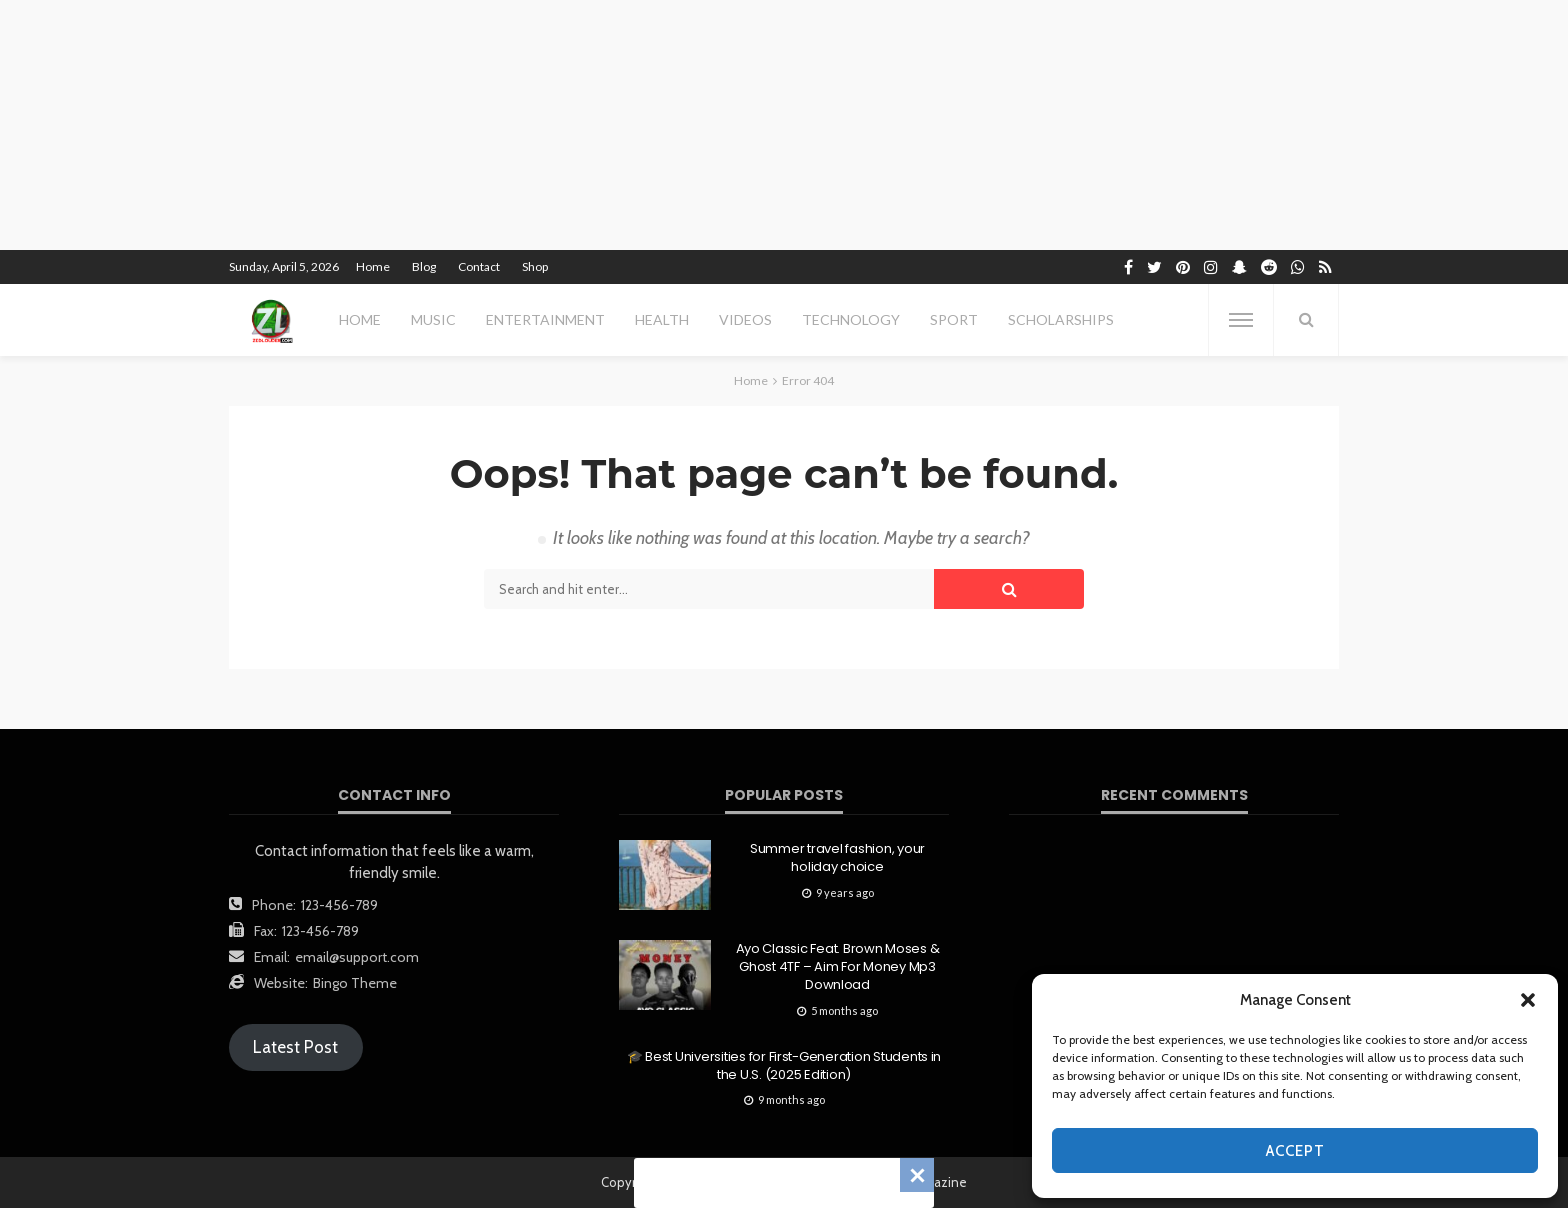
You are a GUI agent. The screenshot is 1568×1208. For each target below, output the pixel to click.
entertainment (545, 319)
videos (745, 319)
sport (954, 319)
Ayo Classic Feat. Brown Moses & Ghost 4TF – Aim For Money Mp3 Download (838, 967)
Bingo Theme (355, 983)
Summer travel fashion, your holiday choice (837, 858)
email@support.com (357, 957)
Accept (1295, 1151)
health (662, 319)
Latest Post (295, 1047)
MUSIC (433, 319)
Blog (424, 266)
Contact (479, 266)
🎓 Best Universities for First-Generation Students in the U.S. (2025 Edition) (784, 1066)
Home (373, 266)
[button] (1528, 1000)
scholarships (1061, 319)
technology (851, 319)
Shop (535, 266)
